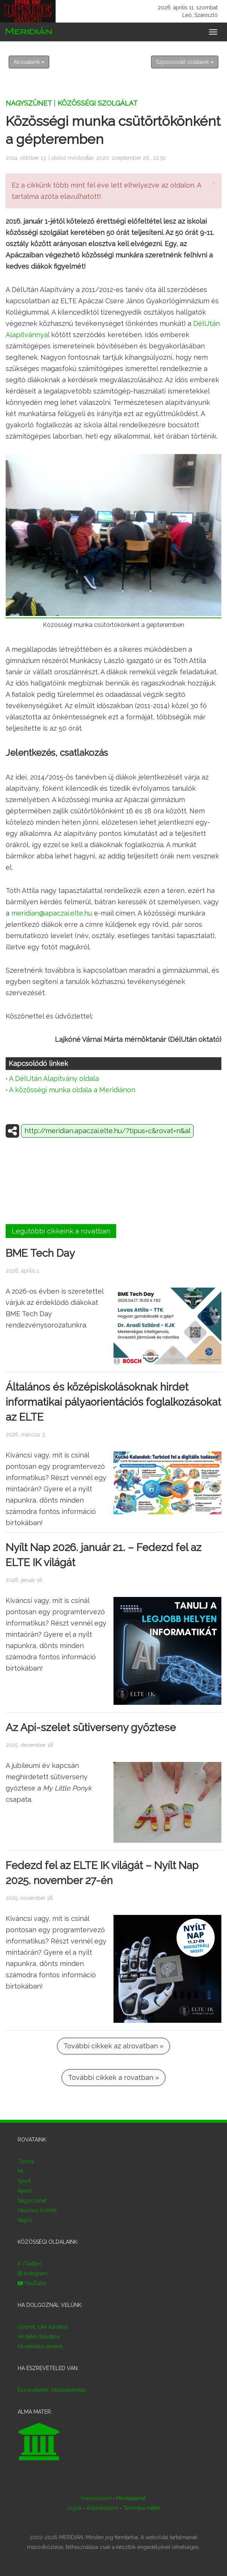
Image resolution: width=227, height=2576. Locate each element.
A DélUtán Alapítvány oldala (54, 1078)
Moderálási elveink (40, 2346)
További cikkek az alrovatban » (113, 2046)
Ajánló (25, 2191)
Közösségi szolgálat (98, 103)
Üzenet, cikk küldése (43, 2327)
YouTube (32, 2283)
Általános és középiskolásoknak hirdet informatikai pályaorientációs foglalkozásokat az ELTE (113, 1401)
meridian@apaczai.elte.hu (51, 913)
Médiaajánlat (131, 2498)
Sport (24, 2181)
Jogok (74, 2508)
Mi (20, 2171)
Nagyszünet (29, 103)
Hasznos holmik (37, 2210)
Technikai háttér (141, 2508)
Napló (25, 2220)
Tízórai (26, 2161)
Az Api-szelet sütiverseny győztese (91, 1727)
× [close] (214, 183)
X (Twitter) (30, 2264)
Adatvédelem (102, 2508)
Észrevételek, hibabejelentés (52, 2390)
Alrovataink (29, 62)
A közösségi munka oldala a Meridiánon (72, 1090)
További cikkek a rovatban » (113, 2077)
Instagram (32, 2273)
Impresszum (96, 2498)
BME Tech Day (40, 1253)
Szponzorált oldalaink (184, 62)
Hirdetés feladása (38, 2337)
